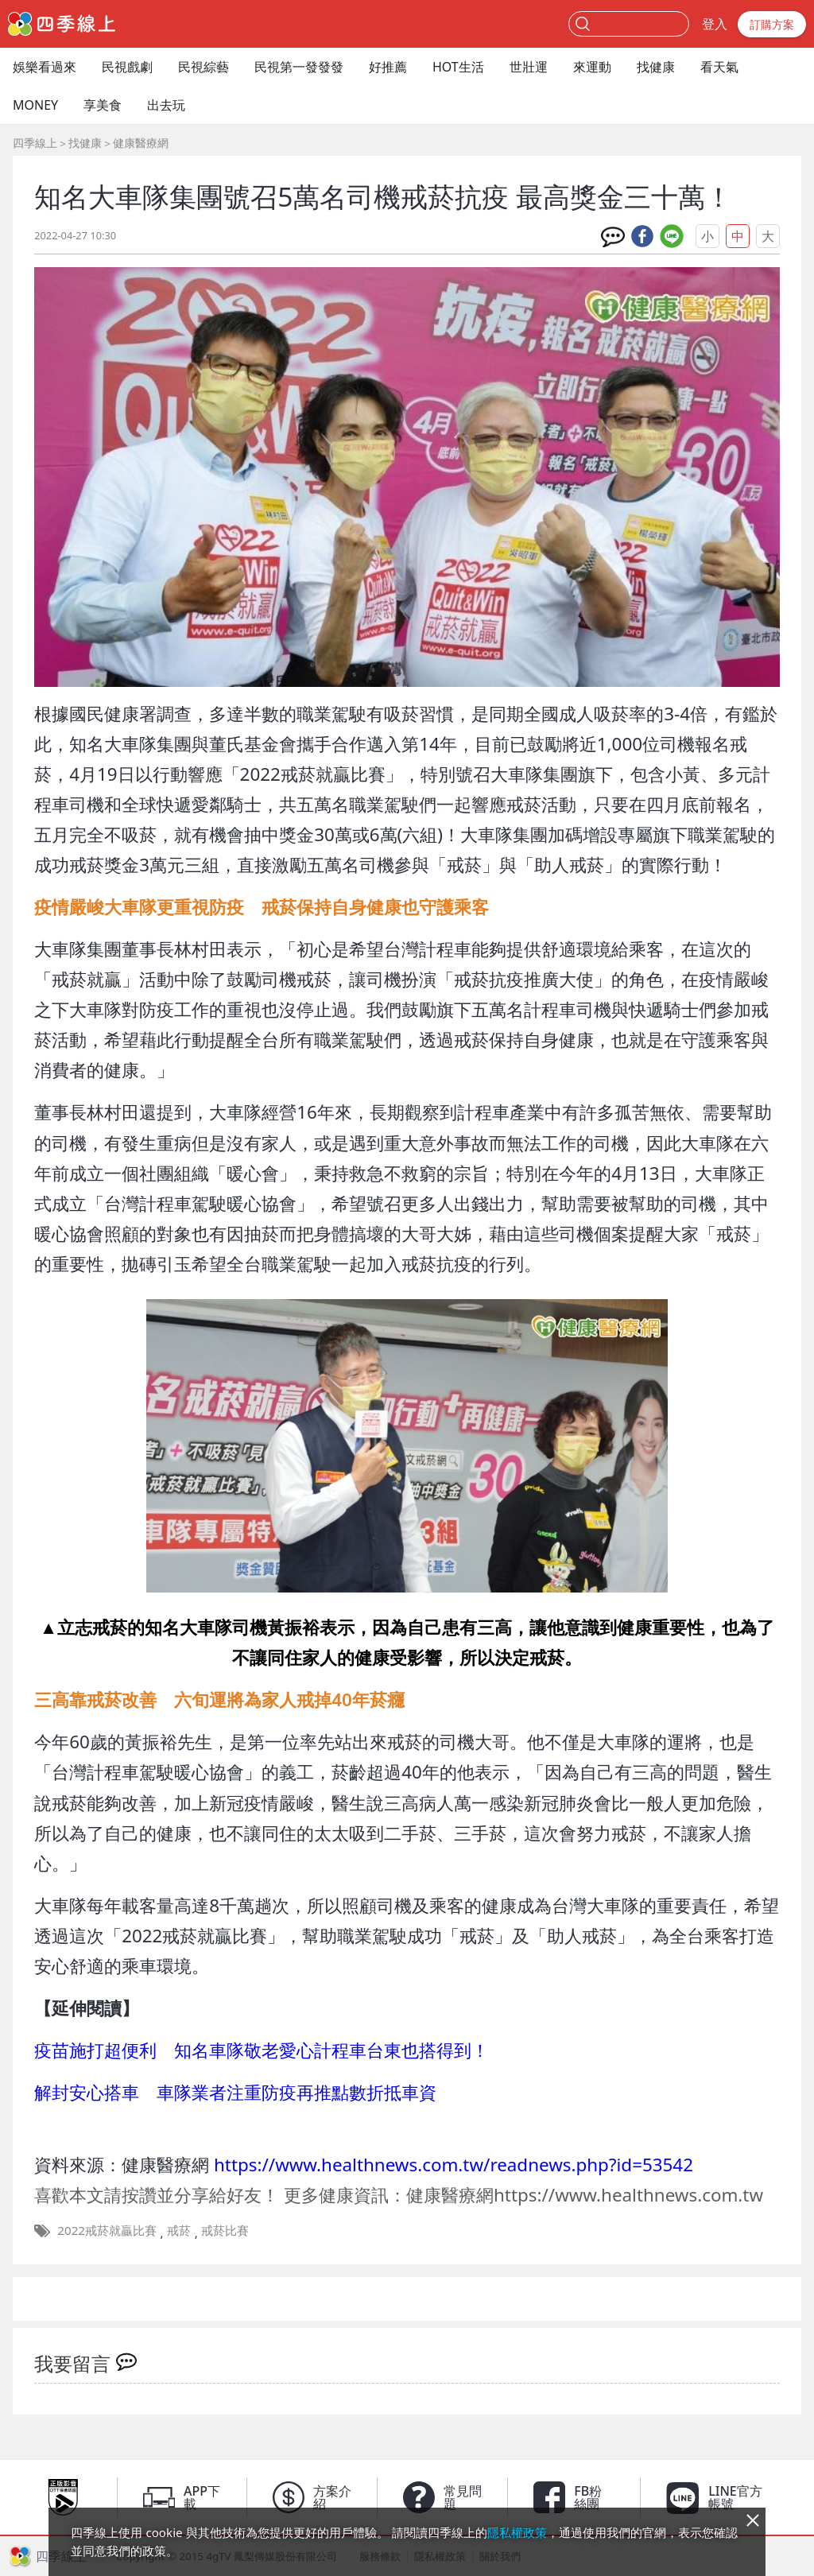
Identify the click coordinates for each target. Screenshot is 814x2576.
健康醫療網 (141, 142)
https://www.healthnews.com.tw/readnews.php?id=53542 (453, 2164)
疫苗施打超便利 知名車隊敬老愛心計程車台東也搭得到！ (261, 2050)
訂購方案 (772, 24)
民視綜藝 (203, 67)
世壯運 (529, 67)
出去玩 (166, 105)
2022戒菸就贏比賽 (107, 2230)
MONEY (35, 105)
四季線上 (35, 142)
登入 (714, 24)
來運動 (592, 67)
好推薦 (388, 67)
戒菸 (179, 2230)
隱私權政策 (517, 2532)
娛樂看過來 (44, 67)
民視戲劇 (127, 67)
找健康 (656, 67)
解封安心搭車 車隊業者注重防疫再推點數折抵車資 (235, 2092)
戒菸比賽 (225, 2230)
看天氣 (719, 67)
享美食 (102, 105)
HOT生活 (458, 67)
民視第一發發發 (298, 67)
